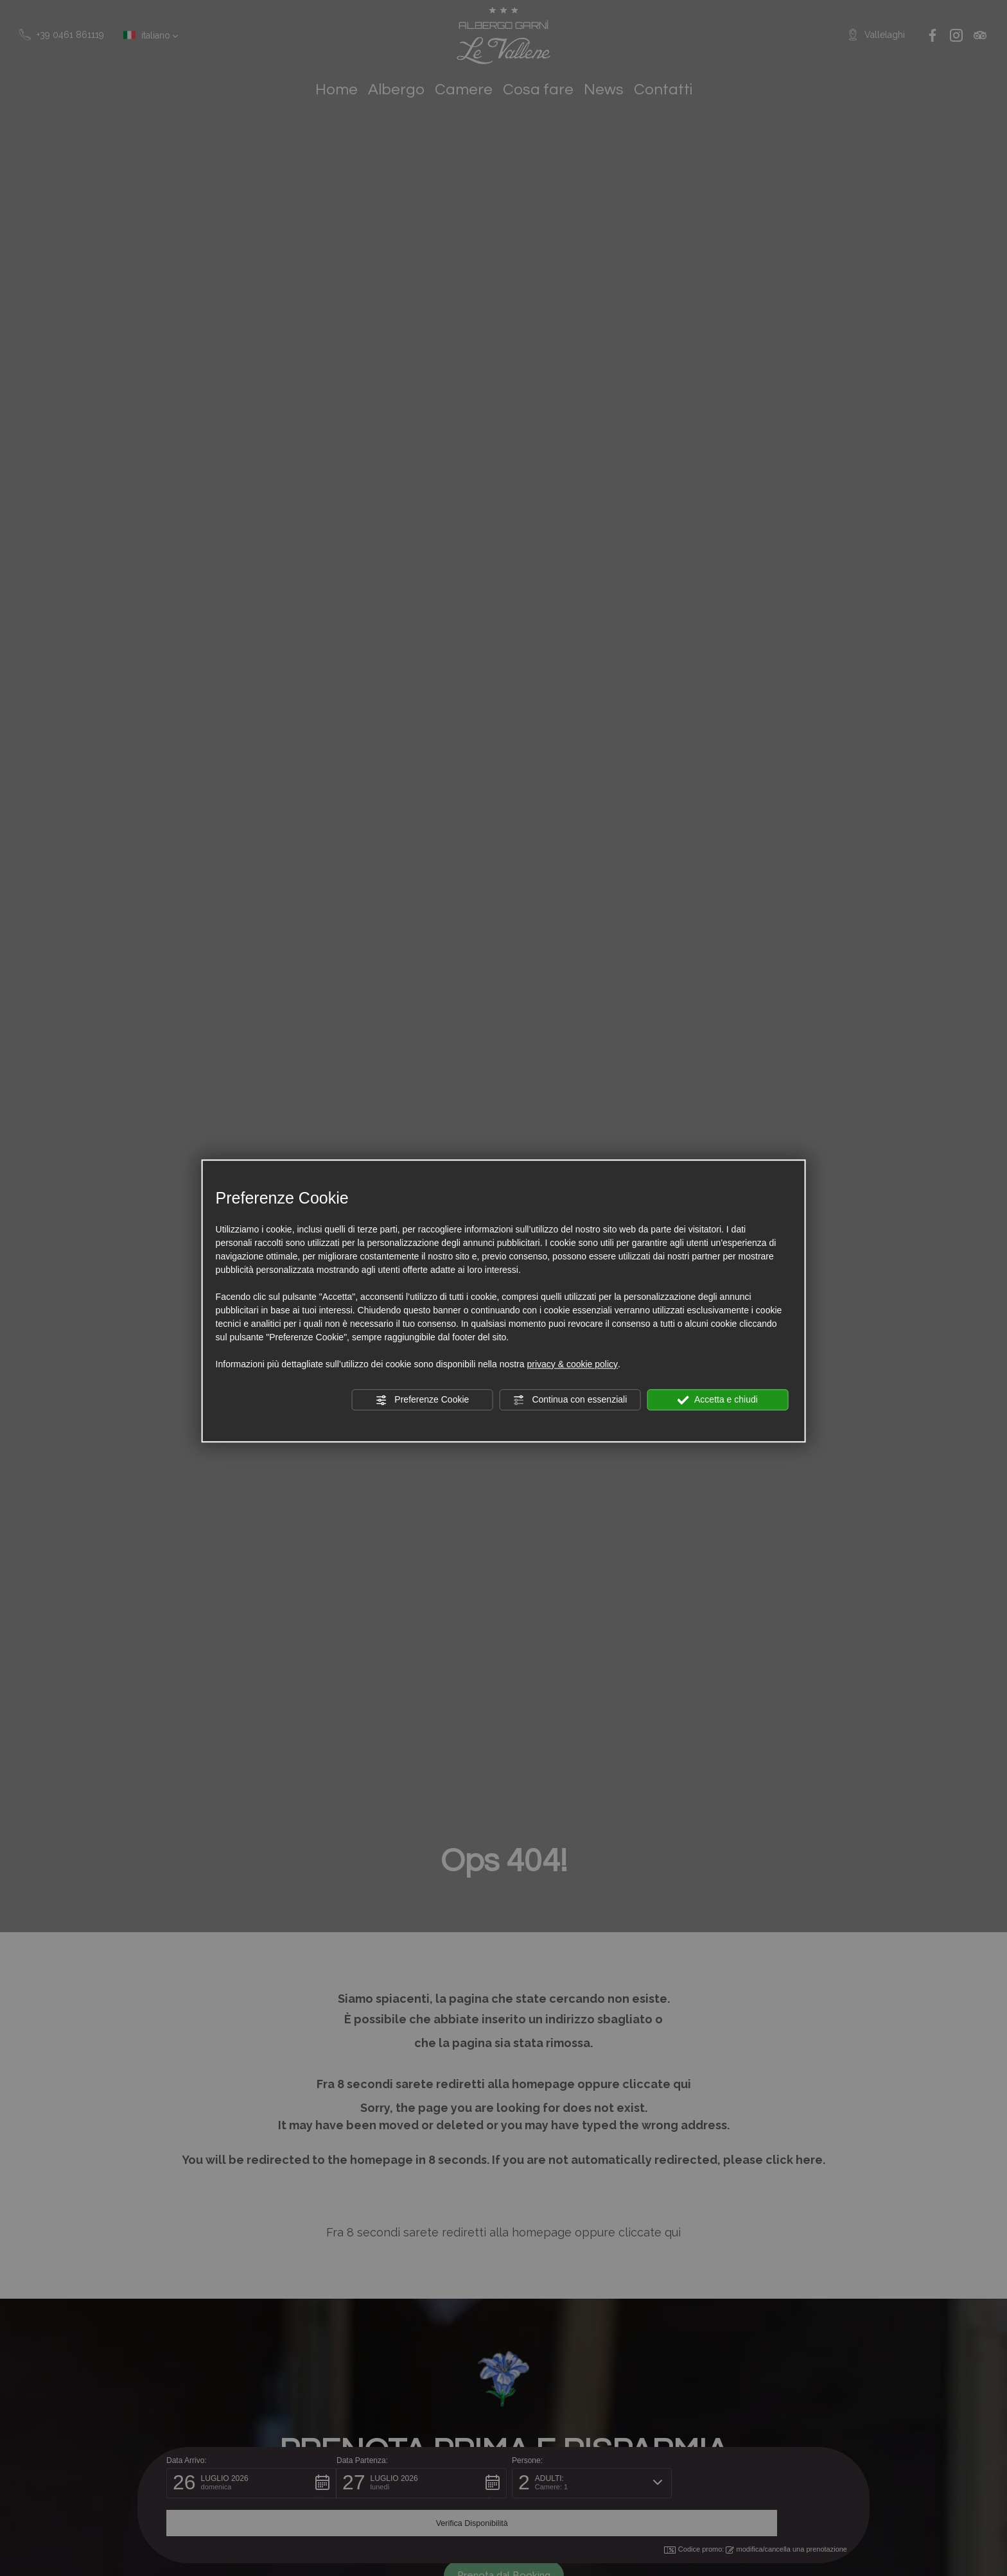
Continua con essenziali (570, 1400)
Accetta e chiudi (718, 1400)
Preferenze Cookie (422, 1400)
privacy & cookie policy (572, 1364)
